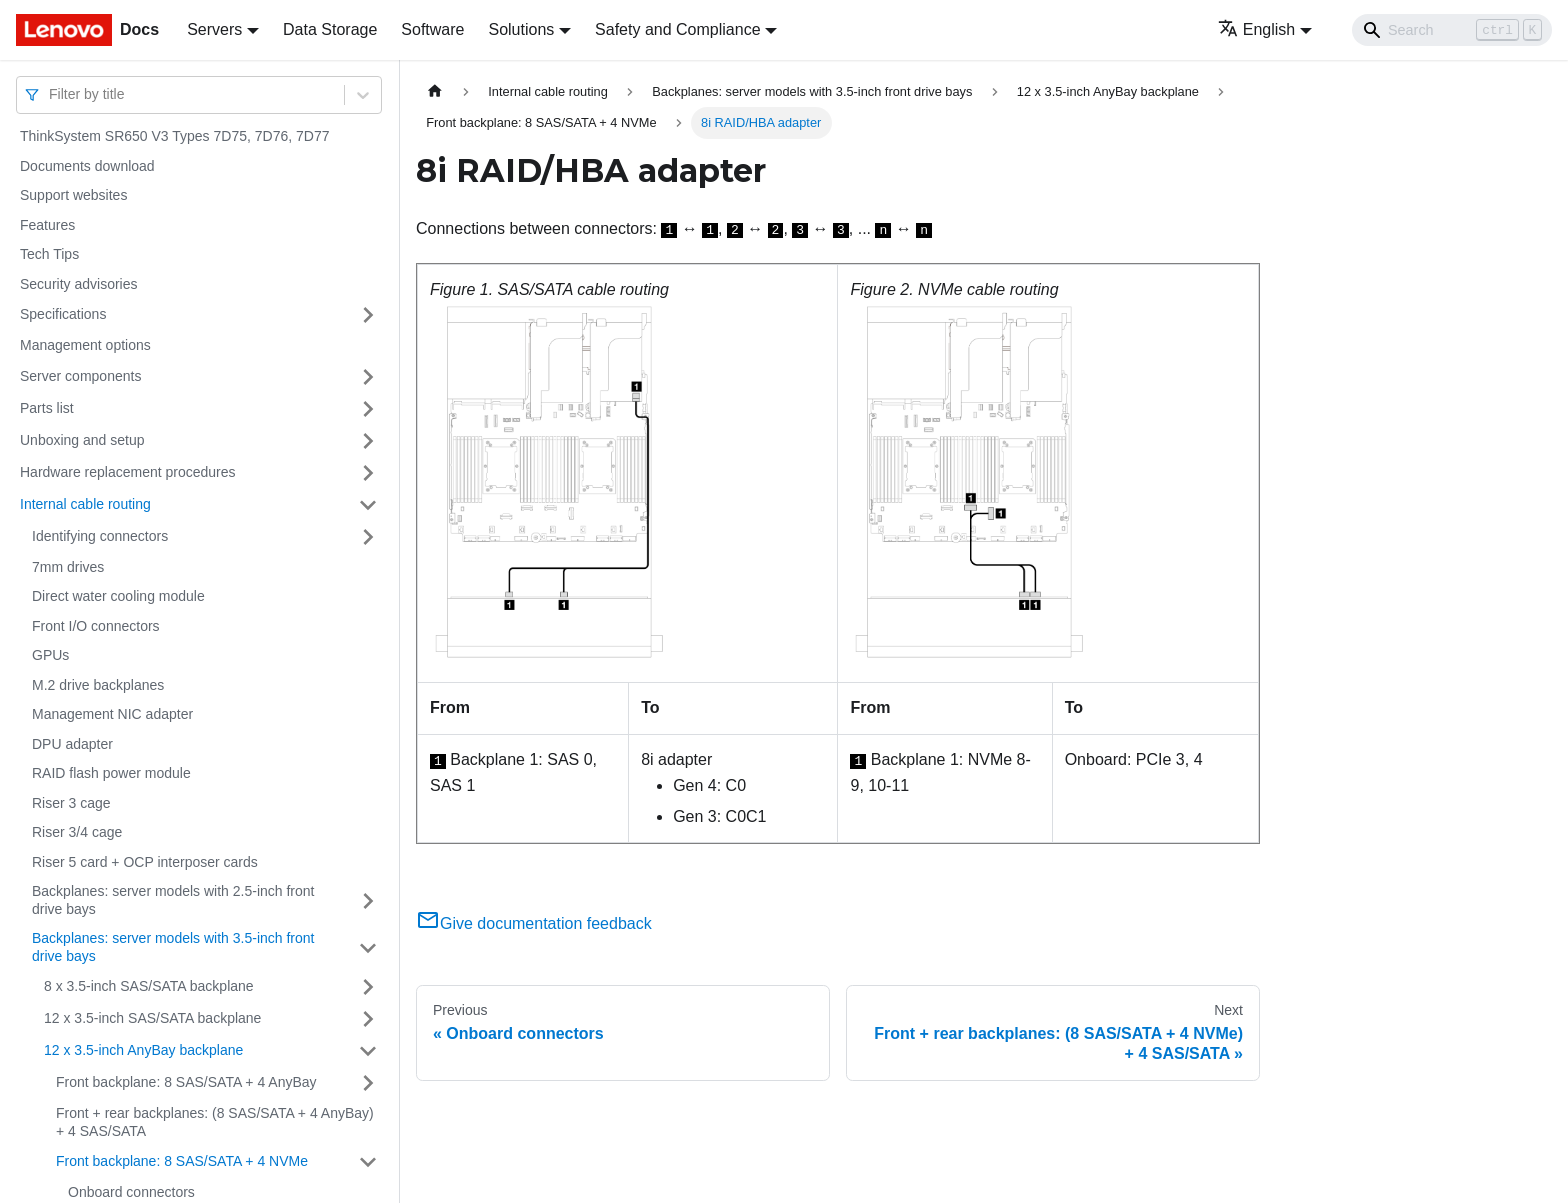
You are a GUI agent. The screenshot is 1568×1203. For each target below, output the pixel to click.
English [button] (1256, 29)
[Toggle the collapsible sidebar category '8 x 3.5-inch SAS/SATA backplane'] (368, 987)
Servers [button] (214, 29)
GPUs (50, 655)
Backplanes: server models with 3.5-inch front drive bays (173, 947)
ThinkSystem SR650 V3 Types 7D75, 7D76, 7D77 (174, 136)
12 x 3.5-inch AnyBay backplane (143, 1050)
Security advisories (79, 284)
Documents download (87, 166)
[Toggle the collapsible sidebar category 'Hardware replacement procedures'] (368, 473)
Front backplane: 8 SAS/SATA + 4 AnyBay (186, 1082)
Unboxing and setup (82, 440)
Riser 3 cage (71, 803)
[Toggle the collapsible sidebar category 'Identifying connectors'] (368, 537)
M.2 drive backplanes (98, 685)
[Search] (1452, 30)
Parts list (47, 408)
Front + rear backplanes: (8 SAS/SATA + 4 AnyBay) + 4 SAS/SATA (215, 1122)
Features (47, 225)
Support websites (73, 195)
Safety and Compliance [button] (677, 29)
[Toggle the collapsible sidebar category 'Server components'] (368, 377)
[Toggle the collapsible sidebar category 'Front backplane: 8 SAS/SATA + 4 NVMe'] (368, 1162)
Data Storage (330, 29)
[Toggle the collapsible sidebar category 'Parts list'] (368, 409)
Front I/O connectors (96, 626)
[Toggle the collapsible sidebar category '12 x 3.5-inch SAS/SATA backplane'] (368, 1019)
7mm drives (68, 567)
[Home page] (435, 91)
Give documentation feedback (534, 923)
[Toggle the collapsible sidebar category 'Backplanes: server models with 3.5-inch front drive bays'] (368, 947)
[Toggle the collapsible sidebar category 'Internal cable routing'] (368, 505)
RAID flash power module (111, 773)
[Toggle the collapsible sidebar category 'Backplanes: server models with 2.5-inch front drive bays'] (368, 900)
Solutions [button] (521, 29)
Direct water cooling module (118, 596)
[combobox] (51, 94)
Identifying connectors (100, 536)
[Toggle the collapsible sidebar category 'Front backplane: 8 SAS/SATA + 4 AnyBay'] (368, 1083)
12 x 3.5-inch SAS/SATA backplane (152, 1018)
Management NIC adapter (112, 714)
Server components (80, 376)
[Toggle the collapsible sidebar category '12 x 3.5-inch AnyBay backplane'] (368, 1051)
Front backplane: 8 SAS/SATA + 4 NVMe (182, 1161)
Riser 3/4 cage (77, 832)
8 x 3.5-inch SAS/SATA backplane (149, 986)
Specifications (63, 314)
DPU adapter (72, 744)
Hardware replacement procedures (128, 472)
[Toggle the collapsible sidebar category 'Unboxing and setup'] (368, 441)
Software (432, 29)
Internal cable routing (85, 504)
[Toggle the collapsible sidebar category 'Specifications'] (368, 315)
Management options (85, 345)
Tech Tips (49, 254)
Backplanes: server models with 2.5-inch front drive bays (173, 900)
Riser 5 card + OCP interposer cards (145, 862)
